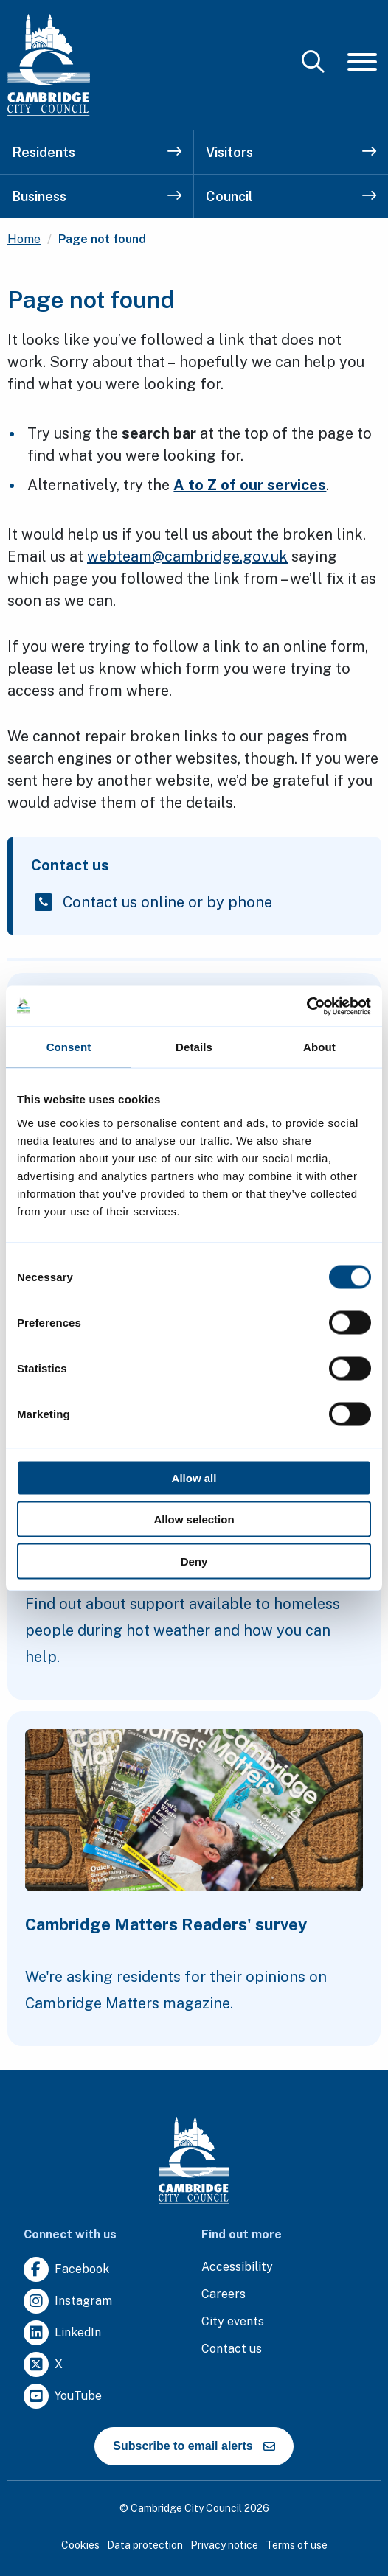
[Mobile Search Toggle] (313, 62)
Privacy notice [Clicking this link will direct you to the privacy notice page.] (224, 2545)
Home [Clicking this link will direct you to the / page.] (24, 239)
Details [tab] (194, 1047)
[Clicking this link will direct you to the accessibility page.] (237, 2267)
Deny (194, 1560)
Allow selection (193, 1519)
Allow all (194, 1477)
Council (291, 196)
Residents (96, 152)
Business (96, 196)
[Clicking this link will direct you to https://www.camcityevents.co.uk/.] (232, 2322)
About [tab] (319, 1047)
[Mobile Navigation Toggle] (362, 62)
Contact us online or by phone (167, 902)
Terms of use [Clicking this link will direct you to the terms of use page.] (297, 2545)
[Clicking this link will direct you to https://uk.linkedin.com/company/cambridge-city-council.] (62, 2333)
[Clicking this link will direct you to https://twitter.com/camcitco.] (43, 2365)
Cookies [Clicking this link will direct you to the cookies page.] (80, 2545)
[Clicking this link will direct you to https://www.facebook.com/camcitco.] (66, 2270)
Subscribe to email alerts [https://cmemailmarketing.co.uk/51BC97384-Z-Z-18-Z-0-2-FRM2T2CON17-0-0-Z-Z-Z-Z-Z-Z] (193, 2446)
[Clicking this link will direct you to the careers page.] (223, 2295)
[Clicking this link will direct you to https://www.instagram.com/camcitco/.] (68, 2301)
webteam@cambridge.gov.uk (187, 556)
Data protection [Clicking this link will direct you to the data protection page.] (145, 2545)
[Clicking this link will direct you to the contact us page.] (231, 2349)
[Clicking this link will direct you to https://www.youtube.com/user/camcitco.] (63, 2396)
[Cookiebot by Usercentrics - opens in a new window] (306, 1006)
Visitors (291, 152)
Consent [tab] (68, 1047)
